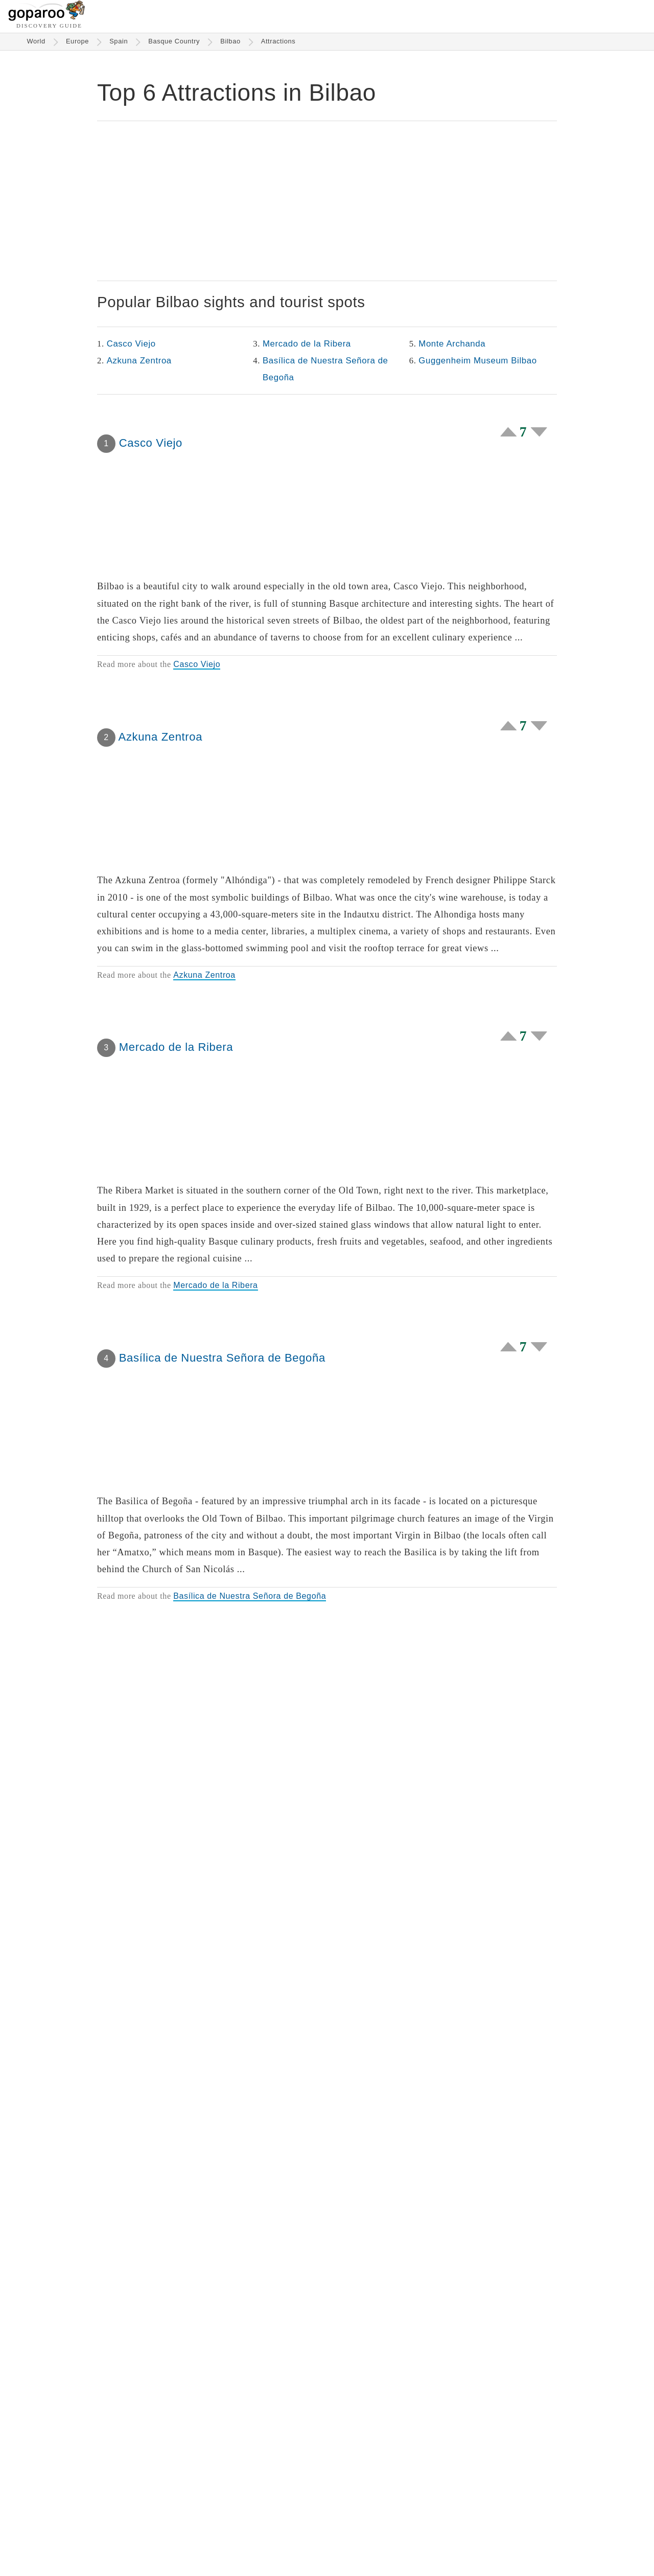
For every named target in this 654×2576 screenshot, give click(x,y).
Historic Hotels (262, 2541)
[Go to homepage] (46, 18)
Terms (384, 2541)
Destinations (154, 2541)
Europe (77, 41)
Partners (346, 2541)
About (309, 2541)
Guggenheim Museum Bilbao (477, 360)
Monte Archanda (451, 344)
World (36, 41)
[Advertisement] (327, 200)
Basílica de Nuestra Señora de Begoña (325, 369)
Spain (118, 41)
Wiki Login (459, 2541)
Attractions (278, 41)
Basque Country (174, 41)
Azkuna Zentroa (139, 360)
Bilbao (230, 41)
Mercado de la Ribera (307, 344)
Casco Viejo (131, 344)
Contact (506, 2541)
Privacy (420, 2541)
